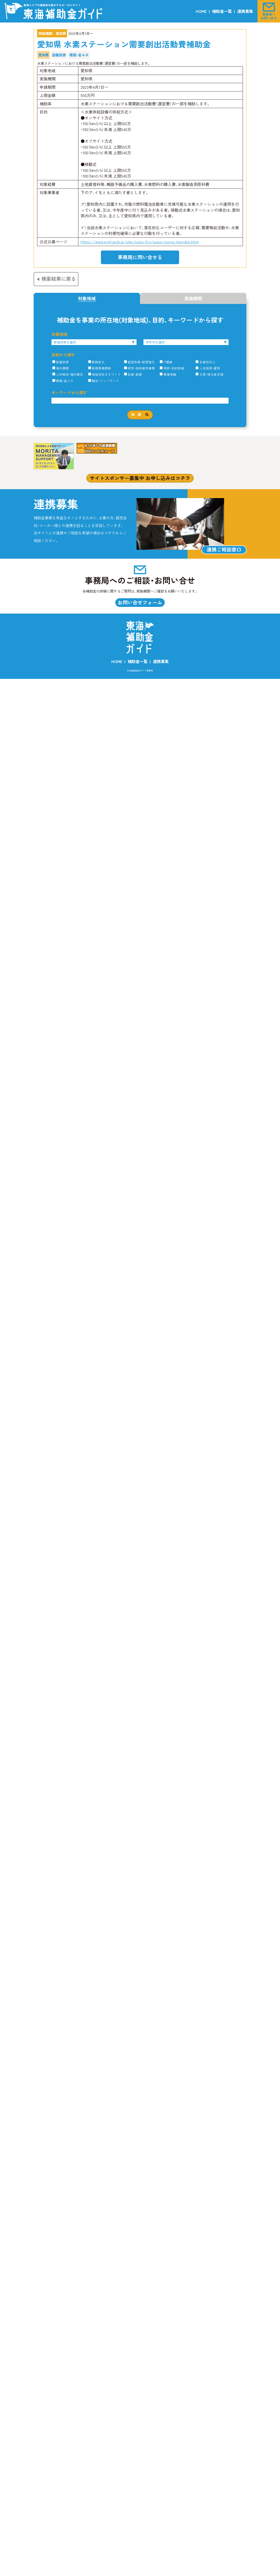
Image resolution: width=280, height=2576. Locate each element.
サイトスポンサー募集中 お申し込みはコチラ (140, 478)
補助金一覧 (222, 11)
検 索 (140, 414)
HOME (201, 11)
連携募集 (245, 11)
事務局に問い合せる (140, 257)
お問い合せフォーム (140, 602)
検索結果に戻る (56, 278)
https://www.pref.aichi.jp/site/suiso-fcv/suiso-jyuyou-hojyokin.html (140, 242)
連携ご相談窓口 (224, 549)
